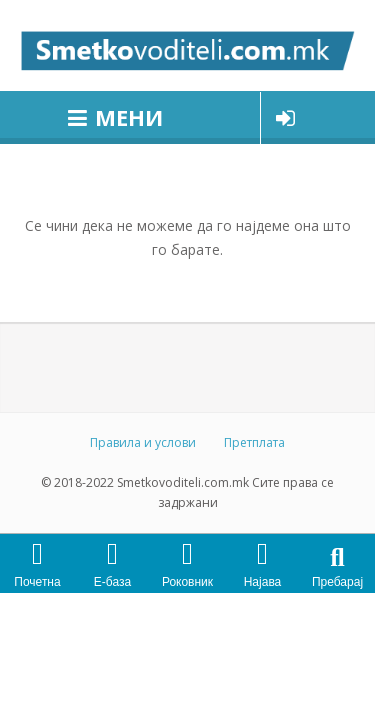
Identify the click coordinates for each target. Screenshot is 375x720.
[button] (337, 557)
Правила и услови (143, 442)
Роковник (187, 582)
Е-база (112, 582)
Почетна (37, 582)
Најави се (285, 118)
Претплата (254, 442)
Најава (263, 582)
